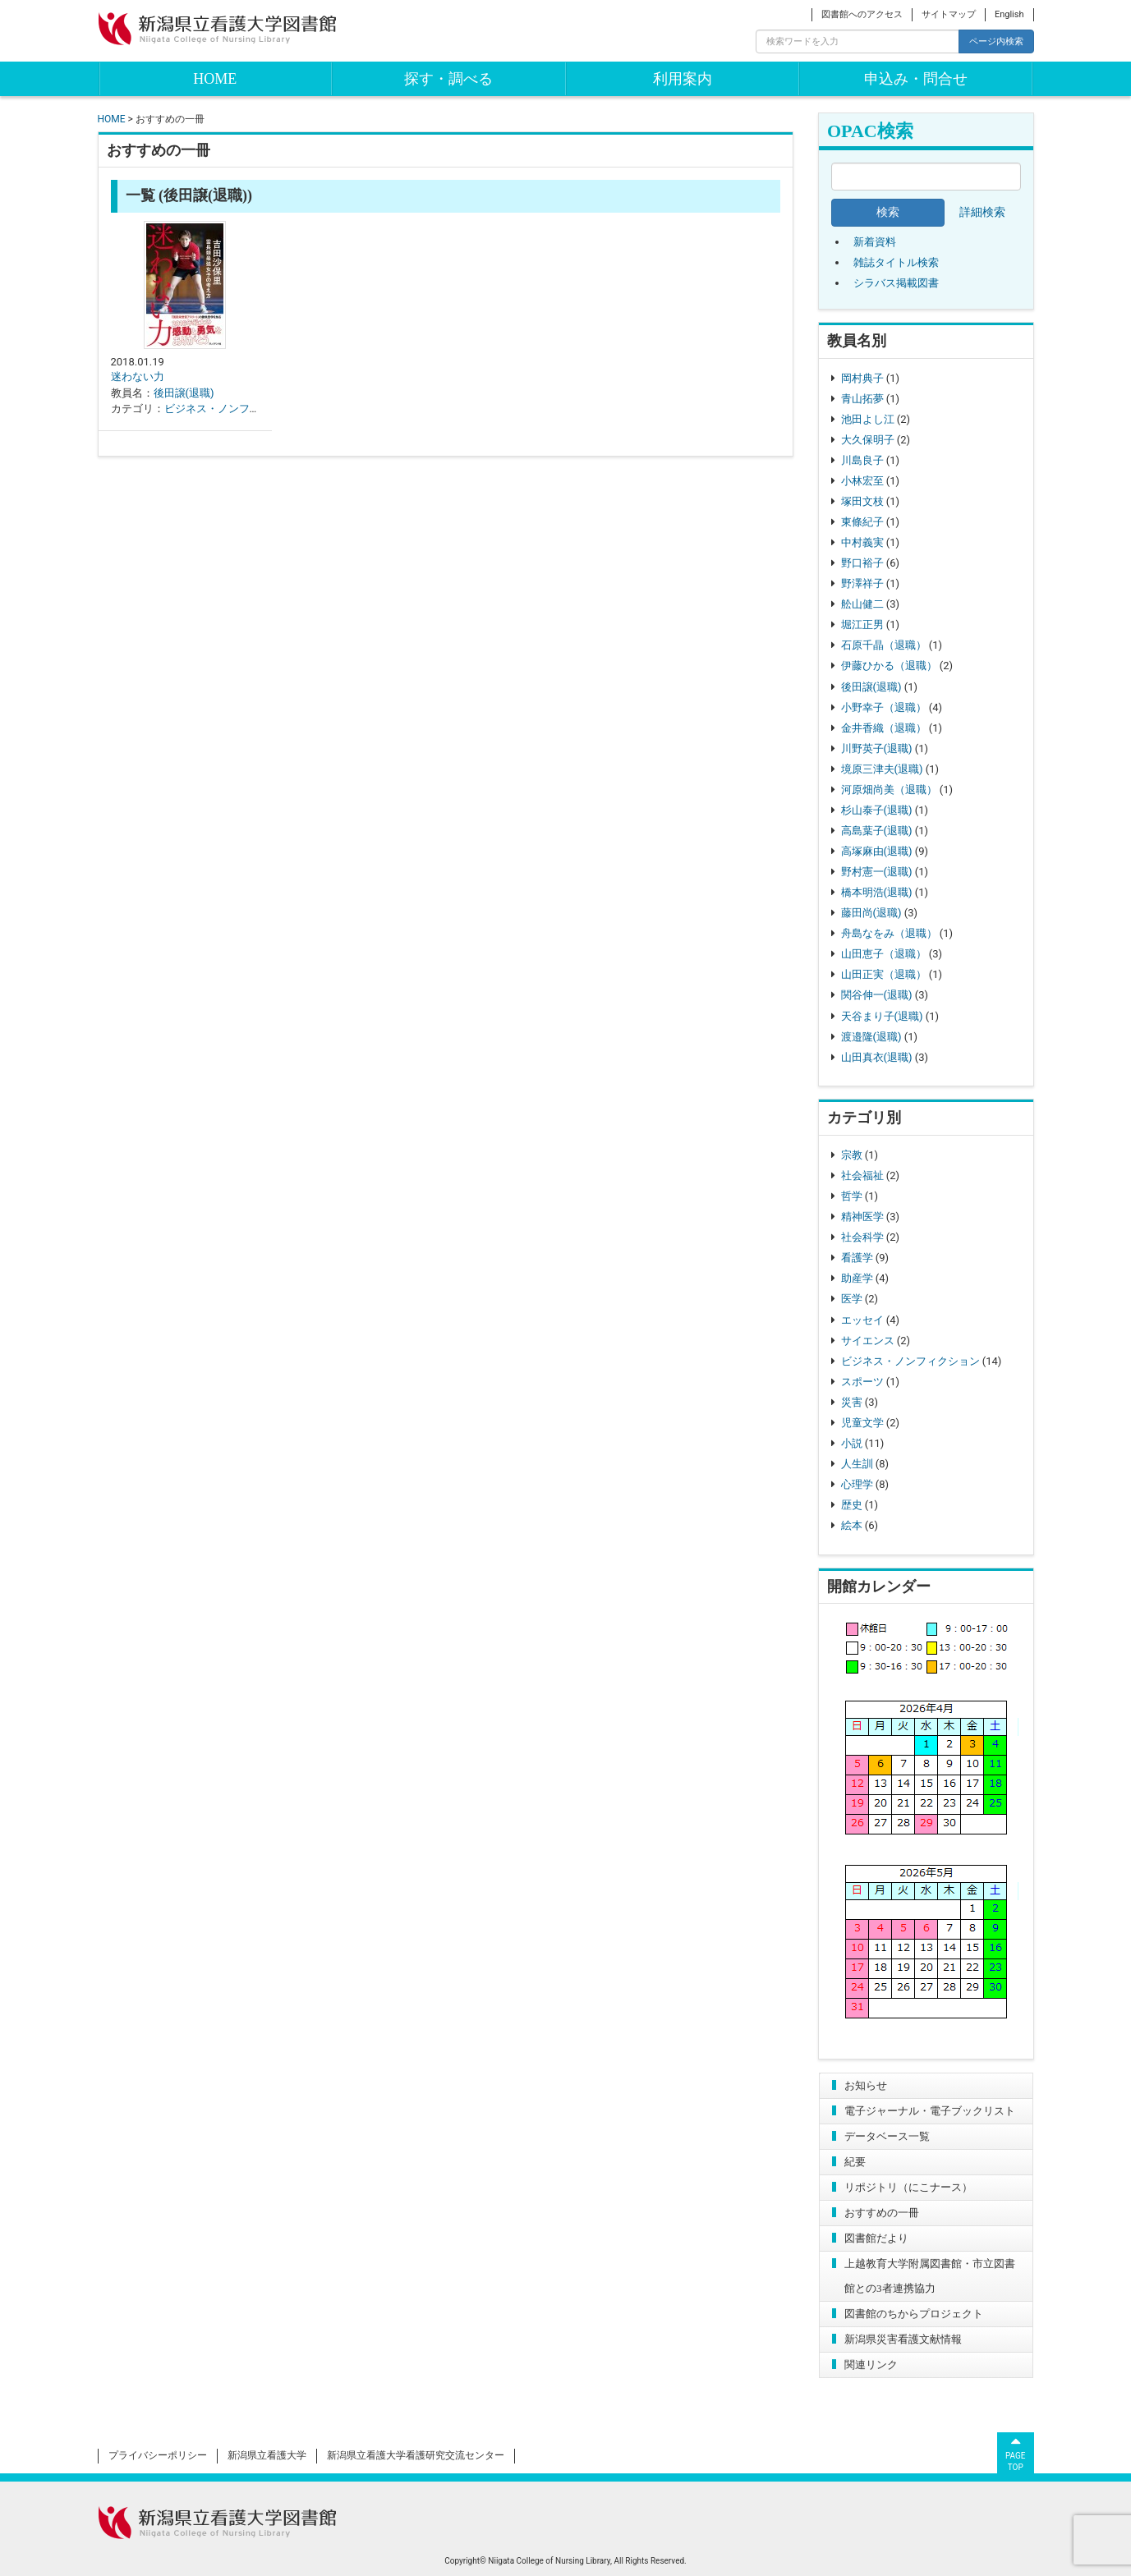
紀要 (855, 2162)
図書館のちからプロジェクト (913, 2313)
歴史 (851, 1505)
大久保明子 (867, 440)
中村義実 (862, 542)
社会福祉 (862, 1175)
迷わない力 (137, 376)
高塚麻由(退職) (877, 851)
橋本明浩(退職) (877, 892)
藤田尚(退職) (871, 913)
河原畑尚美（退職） (889, 789)
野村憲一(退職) (877, 872)
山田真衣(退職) (877, 1057)
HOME (215, 79)
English (1009, 14)
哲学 (851, 1196)
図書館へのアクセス (862, 14)
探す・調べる (448, 79)
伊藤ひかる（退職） (889, 665)
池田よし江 (867, 419)
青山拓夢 (862, 399)
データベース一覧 (887, 2136)
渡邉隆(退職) (871, 1037)
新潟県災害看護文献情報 (903, 2339)
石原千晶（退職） (883, 645)
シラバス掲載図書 (896, 283)
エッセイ (862, 1320)
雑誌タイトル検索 (896, 262)
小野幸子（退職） (883, 707)
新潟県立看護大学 (267, 2455)
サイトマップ (949, 14)
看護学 (857, 1257)
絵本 (851, 1525)
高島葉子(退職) (877, 830)
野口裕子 (862, 563)
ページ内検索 (996, 41)
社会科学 (862, 1237)
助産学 (857, 1278)
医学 (851, 1299)
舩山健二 (862, 604)
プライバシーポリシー (157, 2455)
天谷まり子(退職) (882, 1016)
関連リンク (871, 2364)
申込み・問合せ (916, 79)
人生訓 (857, 1464)
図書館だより (876, 2238)
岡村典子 (862, 378)
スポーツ (862, 1381)
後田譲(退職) (871, 687)
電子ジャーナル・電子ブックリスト (929, 2111)
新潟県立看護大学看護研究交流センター (415, 2455)
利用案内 (682, 79)
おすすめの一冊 (881, 2212)
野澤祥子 (862, 583)
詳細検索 (982, 212)
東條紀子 (862, 522)
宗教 (851, 1155)
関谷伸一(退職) (877, 995)
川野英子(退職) (877, 748)
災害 (851, 1402)
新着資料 (874, 242)
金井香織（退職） (883, 728)
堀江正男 (862, 624)
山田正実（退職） (883, 974)
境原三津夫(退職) (882, 769)
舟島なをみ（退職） (889, 933)
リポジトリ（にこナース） (908, 2187)
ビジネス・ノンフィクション (910, 1361)
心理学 (857, 1484)
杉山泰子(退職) (877, 810)
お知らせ (865, 2085)
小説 (851, 1443)
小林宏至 (862, 481)
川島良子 (862, 460)
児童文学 (862, 1423)
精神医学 (862, 1216)
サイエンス (867, 1340)
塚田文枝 (862, 501)
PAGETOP (1015, 2452)
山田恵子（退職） (883, 954)
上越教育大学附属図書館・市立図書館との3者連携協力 (929, 2275)
